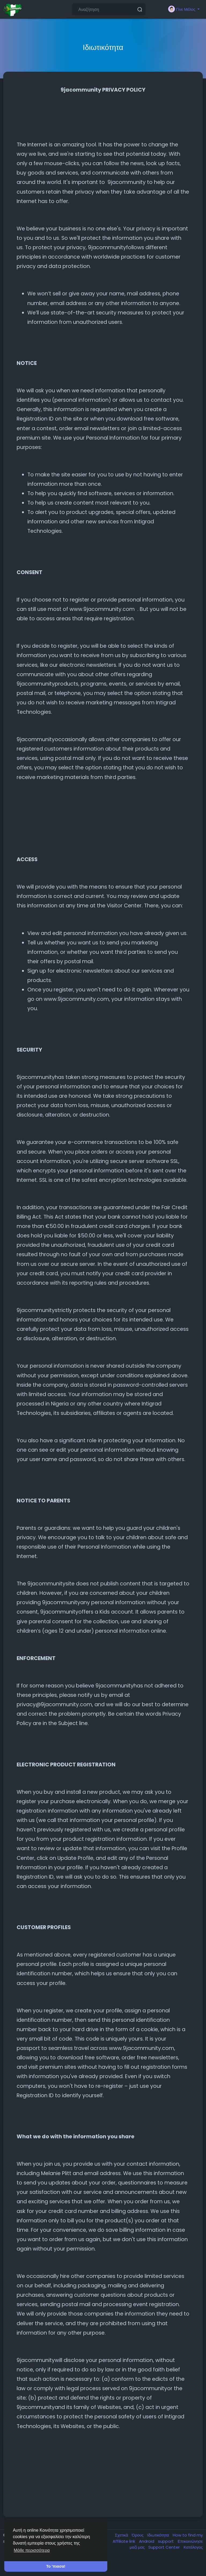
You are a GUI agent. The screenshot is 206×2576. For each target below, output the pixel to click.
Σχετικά (122, 2535)
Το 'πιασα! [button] (55, 2566)
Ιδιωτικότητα (158, 2535)
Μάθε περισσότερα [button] (32, 2550)
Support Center (164, 2547)
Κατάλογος (193, 2547)
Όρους (138, 2535)
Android (147, 2541)
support (166, 2541)
